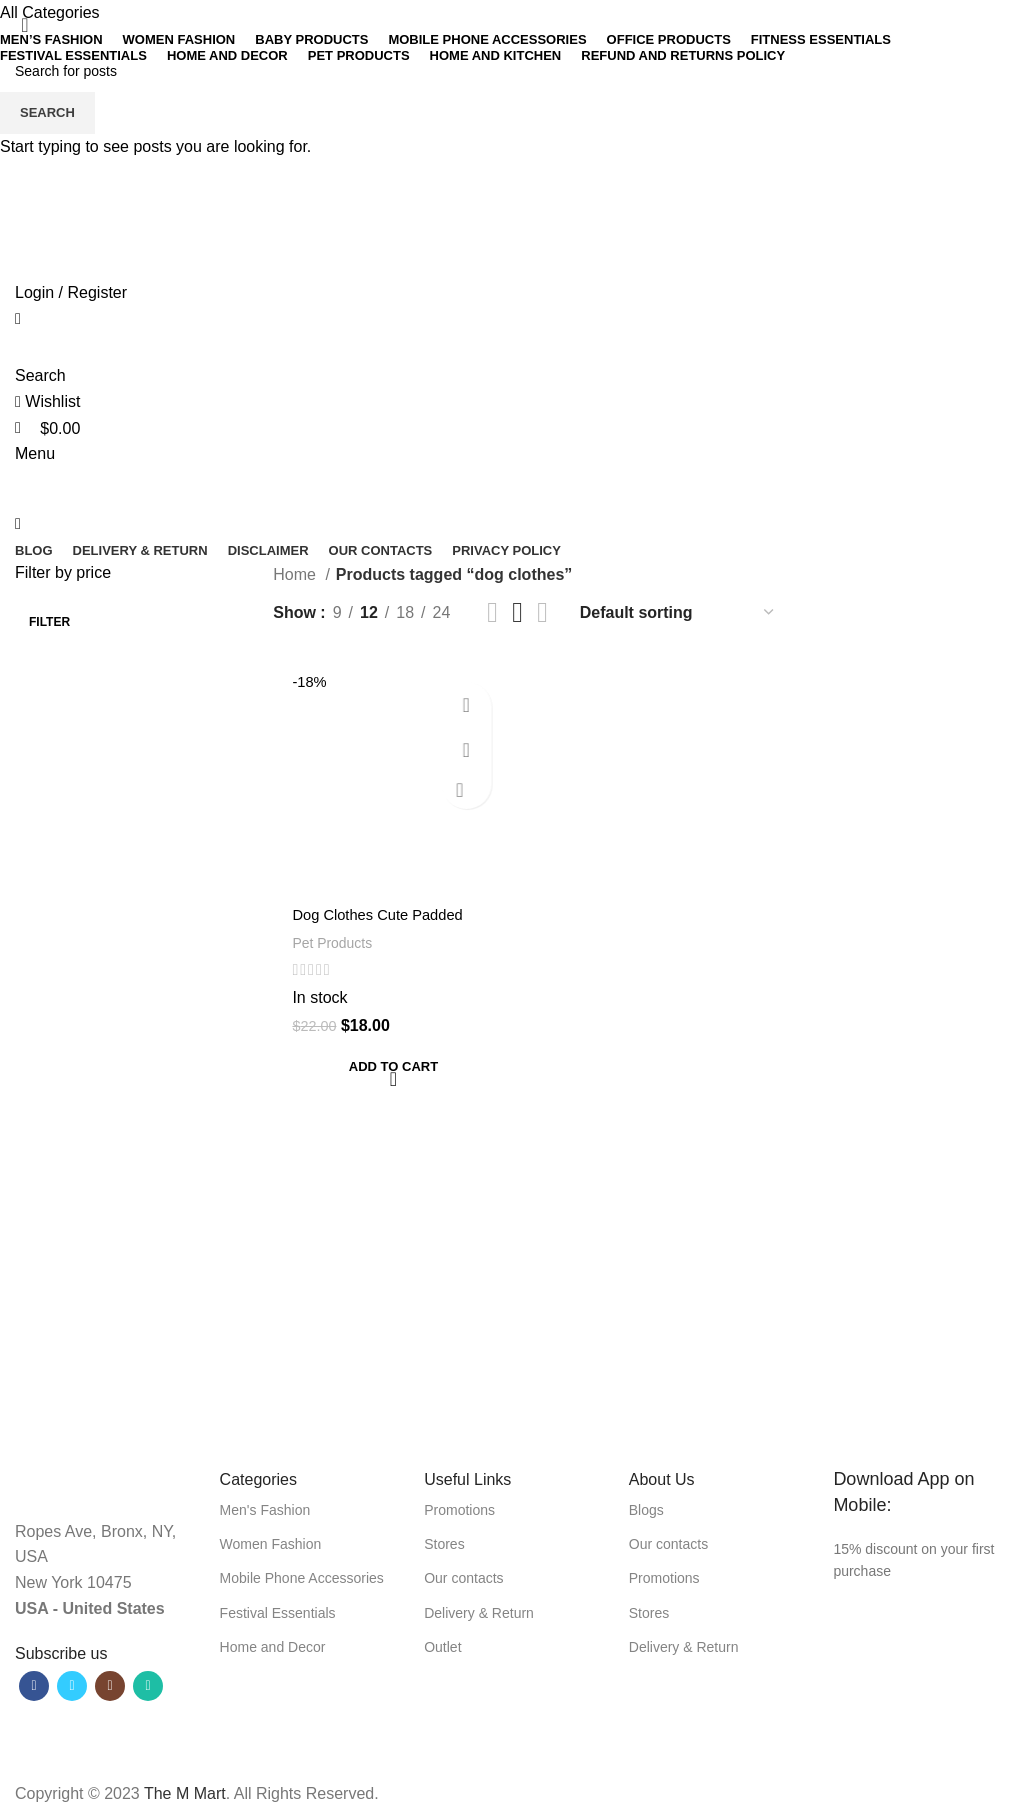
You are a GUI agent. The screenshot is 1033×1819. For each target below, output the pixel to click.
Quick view (475, 749)
